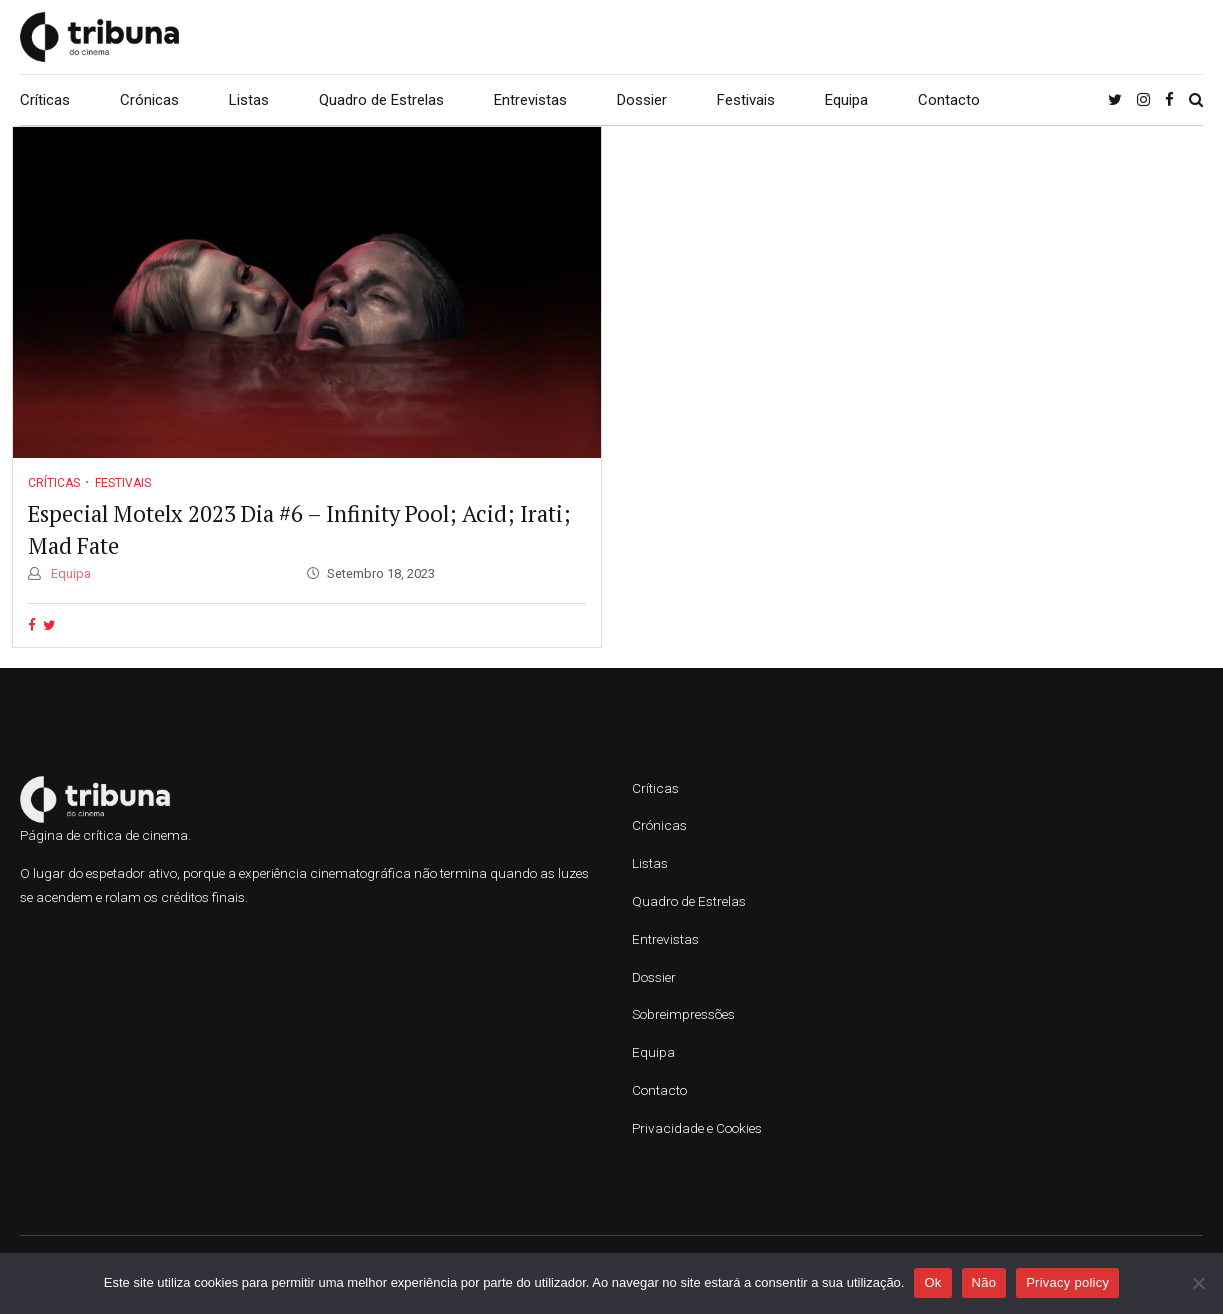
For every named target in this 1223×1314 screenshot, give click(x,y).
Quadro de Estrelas (381, 100)
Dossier (642, 100)
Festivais (746, 100)
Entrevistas (530, 100)
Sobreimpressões (683, 1014)
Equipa (846, 100)
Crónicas (149, 100)
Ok (932, 1282)
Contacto (949, 100)
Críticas (45, 100)
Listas (249, 100)
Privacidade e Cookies (697, 1128)
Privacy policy (1067, 1282)
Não (984, 1282)
